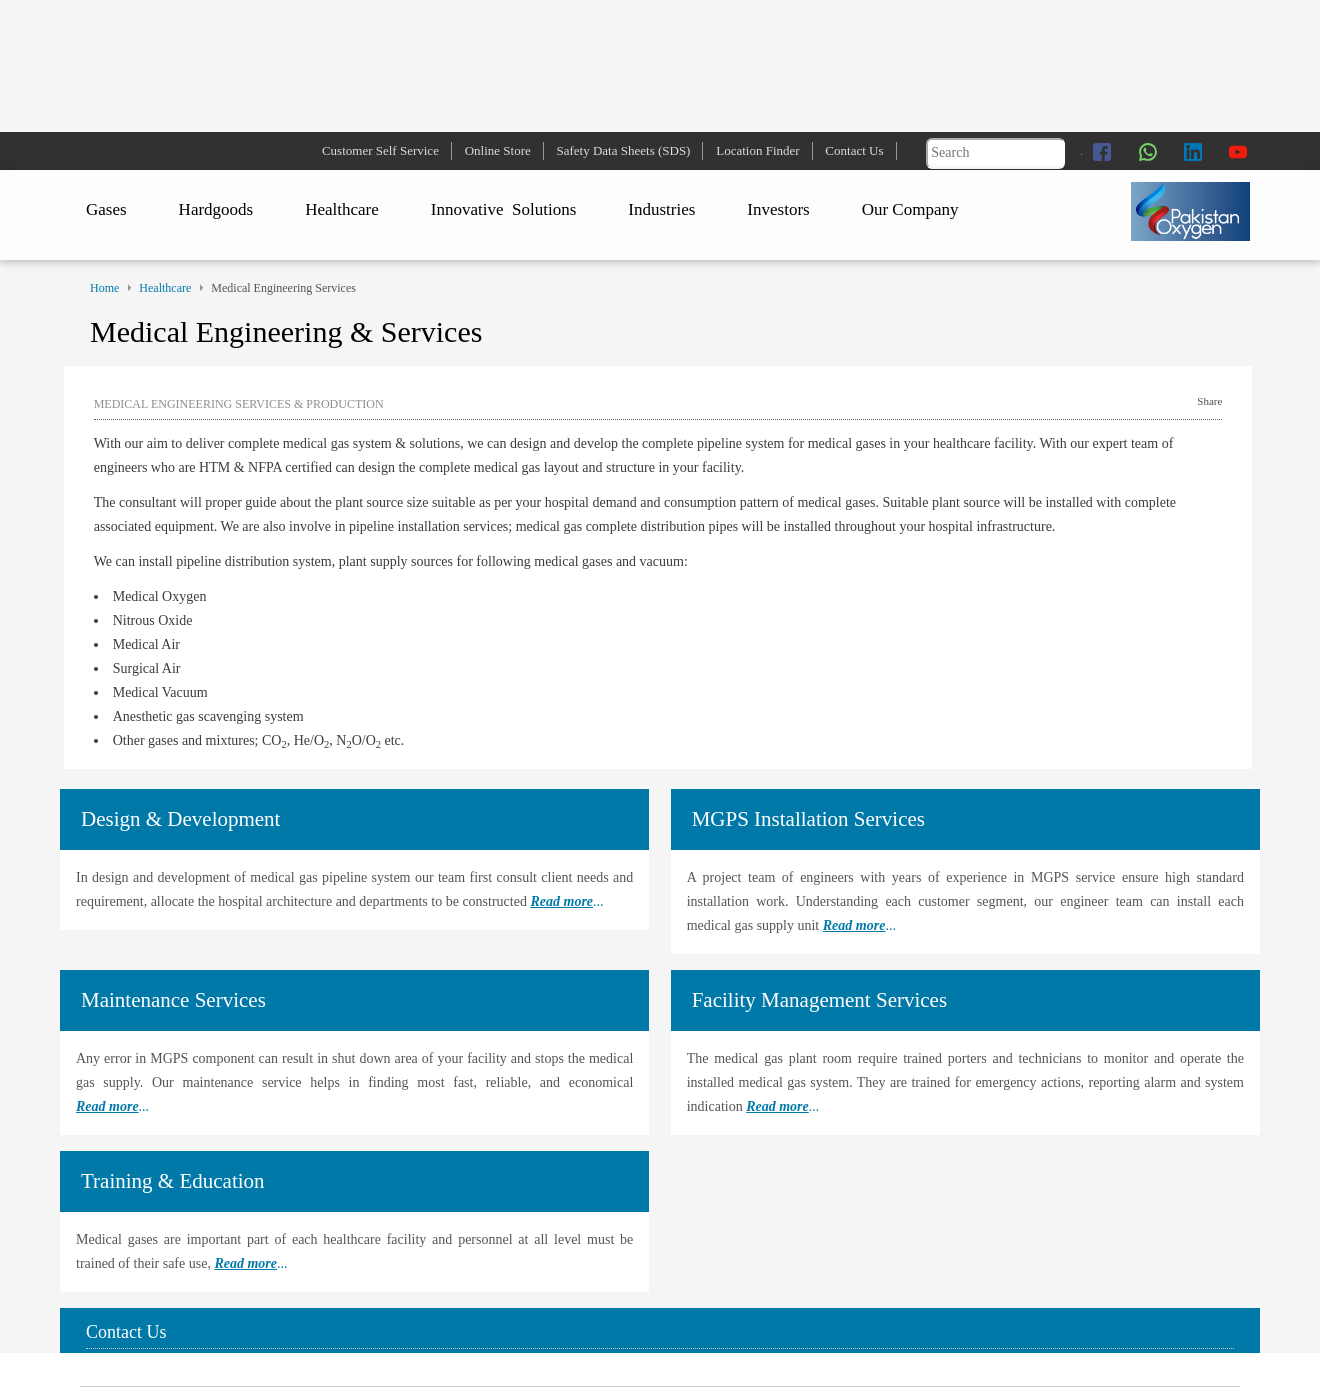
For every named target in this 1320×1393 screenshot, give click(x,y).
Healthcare (342, 209)
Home (104, 288)
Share (1209, 401)
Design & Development (180, 819)
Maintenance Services (173, 1000)
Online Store (498, 150)
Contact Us (854, 150)
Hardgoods (216, 209)
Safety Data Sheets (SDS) (624, 150)
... (566, 901)
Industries (661, 209)
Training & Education (173, 1181)
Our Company (910, 209)
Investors (778, 209)
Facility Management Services (819, 1000)
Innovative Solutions (503, 209)
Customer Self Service (380, 150)
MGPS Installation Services (808, 819)
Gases (106, 209)
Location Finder (757, 150)
